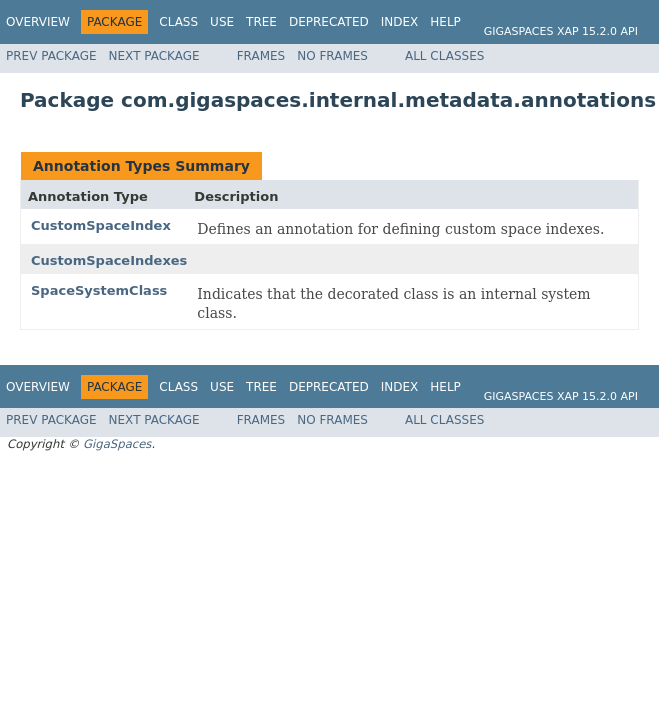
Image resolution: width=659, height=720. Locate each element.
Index (400, 22)
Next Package (154, 56)
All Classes (444, 56)
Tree (261, 22)
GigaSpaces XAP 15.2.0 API (561, 31)
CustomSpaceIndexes (109, 260)
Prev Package (51, 56)
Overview (38, 22)
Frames (261, 56)
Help (445, 22)
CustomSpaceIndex (101, 225)
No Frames (332, 56)
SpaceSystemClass (99, 290)
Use (222, 22)
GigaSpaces (117, 444)
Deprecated (329, 22)
